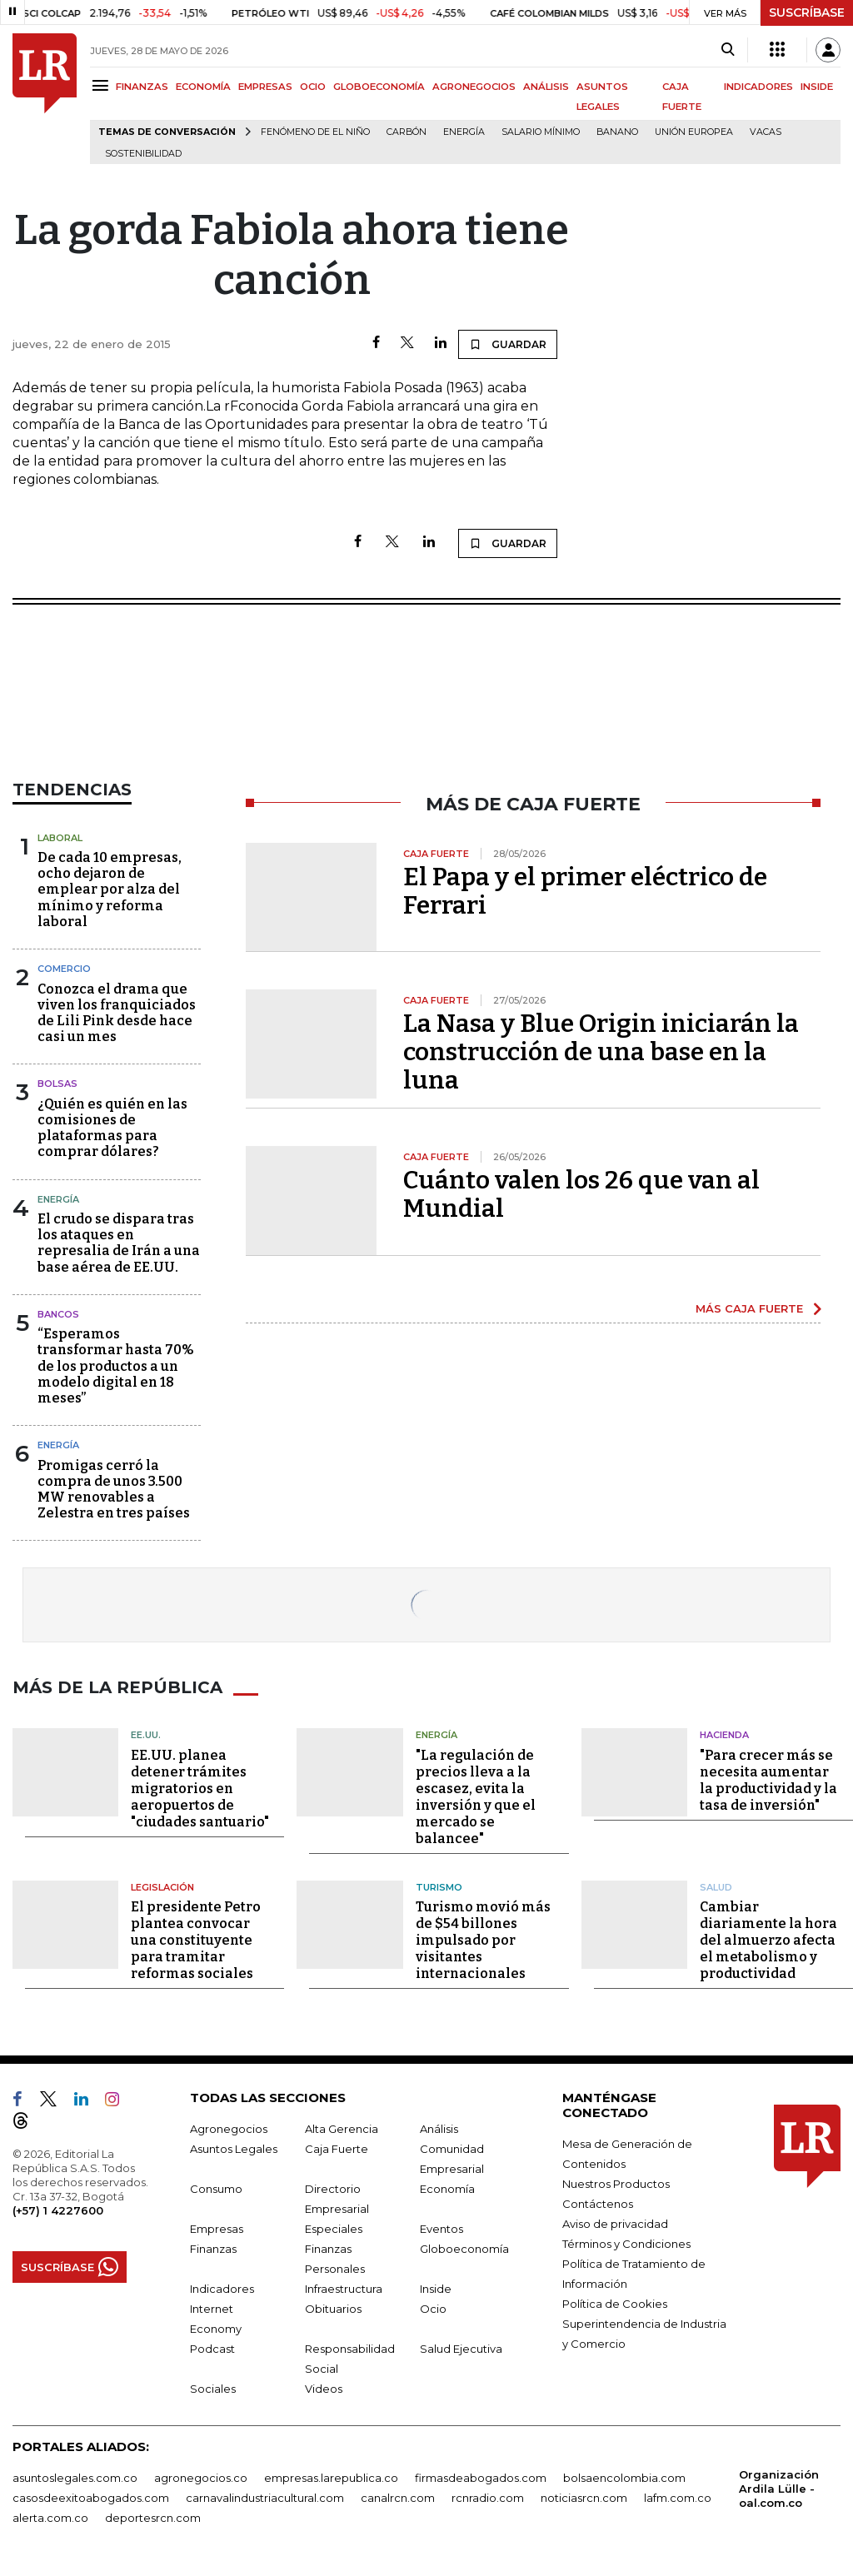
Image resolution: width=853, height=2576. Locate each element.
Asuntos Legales (233, 2148)
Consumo (216, 2188)
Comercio (64, 968)
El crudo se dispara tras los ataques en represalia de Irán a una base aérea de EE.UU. (118, 1243)
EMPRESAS (265, 86)
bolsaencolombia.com (624, 2477)
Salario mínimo (540, 132)
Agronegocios (228, 2128)
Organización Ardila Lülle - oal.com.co (779, 2488)
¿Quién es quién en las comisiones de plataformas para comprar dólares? (112, 1128)
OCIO (313, 86)
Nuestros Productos (616, 2183)
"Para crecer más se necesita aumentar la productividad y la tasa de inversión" (768, 1780)
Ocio (433, 2308)
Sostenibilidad (143, 153)
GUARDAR (507, 344)
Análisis (439, 2128)
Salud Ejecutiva (461, 2348)
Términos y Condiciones (626, 2243)
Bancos (58, 1314)
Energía (464, 132)
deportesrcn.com (153, 2517)
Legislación (162, 1887)
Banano (617, 132)
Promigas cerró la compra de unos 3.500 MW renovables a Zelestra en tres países (113, 1489)
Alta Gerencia (341, 2128)
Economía (447, 2188)
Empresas (216, 2228)
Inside (435, 2288)
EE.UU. (146, 1735)
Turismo (439, 1887)
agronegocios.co (200, 2477)
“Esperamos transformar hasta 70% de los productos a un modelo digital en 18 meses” (115, 1366)
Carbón (406, 132)
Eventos (441, 2228)
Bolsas (57, 1083)
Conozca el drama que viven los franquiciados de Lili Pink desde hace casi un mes (116, 1013)
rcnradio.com (487, 2497)
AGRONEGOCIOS (474, 86)
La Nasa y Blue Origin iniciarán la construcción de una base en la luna (601, 1052)
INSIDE (817, 86)
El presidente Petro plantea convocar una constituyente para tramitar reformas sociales (196, 1940)
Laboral (59, 838)
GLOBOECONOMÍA (379, 86)
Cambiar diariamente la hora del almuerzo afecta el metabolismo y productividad (768, 1940)
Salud (716, 1887)
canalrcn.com (398, 2497)
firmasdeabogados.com (480, 2477)
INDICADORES (758, 86)
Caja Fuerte (336, 2148)
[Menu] (103, 85)
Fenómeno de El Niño (315, 132)
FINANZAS (142, 86)
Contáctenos (597, 2203)
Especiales (333, 2228)
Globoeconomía (464, 2248)
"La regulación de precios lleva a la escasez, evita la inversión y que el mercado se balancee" (476, 1796)
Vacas (765, 132)
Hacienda (724, 1735)
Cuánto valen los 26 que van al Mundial (581, 1194)
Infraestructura (343, 2288)
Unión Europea (694, 132)
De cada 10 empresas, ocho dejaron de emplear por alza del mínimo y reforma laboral (109, 889)
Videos (323, 2388)
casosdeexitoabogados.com (90, 2497)
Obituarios (333, 2308)
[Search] (727, 50)
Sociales (213, 2388)
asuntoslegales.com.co (74, 2477)
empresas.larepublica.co (331, 2477)
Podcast (212, 2348)
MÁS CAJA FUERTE (749, 1308)
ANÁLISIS (546, 86)
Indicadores (222, 2288)
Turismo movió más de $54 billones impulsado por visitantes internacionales (483, 1940)
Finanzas (213, 2248)
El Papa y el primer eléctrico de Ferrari (585, 891)
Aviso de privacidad (615, 2223)
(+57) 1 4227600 (57, 2210)
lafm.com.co (677, 2497)
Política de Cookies (614, 2303)
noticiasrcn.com (584, 2497)
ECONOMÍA (203, 86)
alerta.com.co (50, 2517)
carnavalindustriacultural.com (265, 2497)
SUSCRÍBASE (807, 12)
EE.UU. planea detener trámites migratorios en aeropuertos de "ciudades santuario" (200, 1788)
